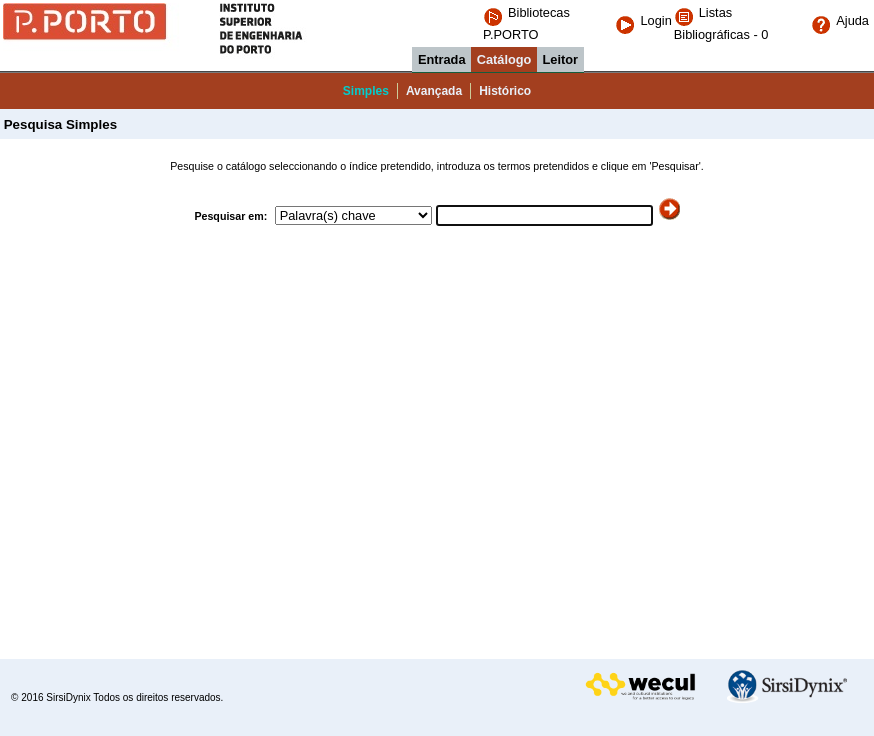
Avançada (434, 91)
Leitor (561, 59)
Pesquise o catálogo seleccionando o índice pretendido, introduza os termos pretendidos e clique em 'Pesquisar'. (437, 166)
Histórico (505, 91)
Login (643, 20)
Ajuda (840, 20)
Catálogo (504, 59)
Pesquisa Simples (58, 124)
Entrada (442, 59)
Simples (366, 91)
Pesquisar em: (232, 216)
